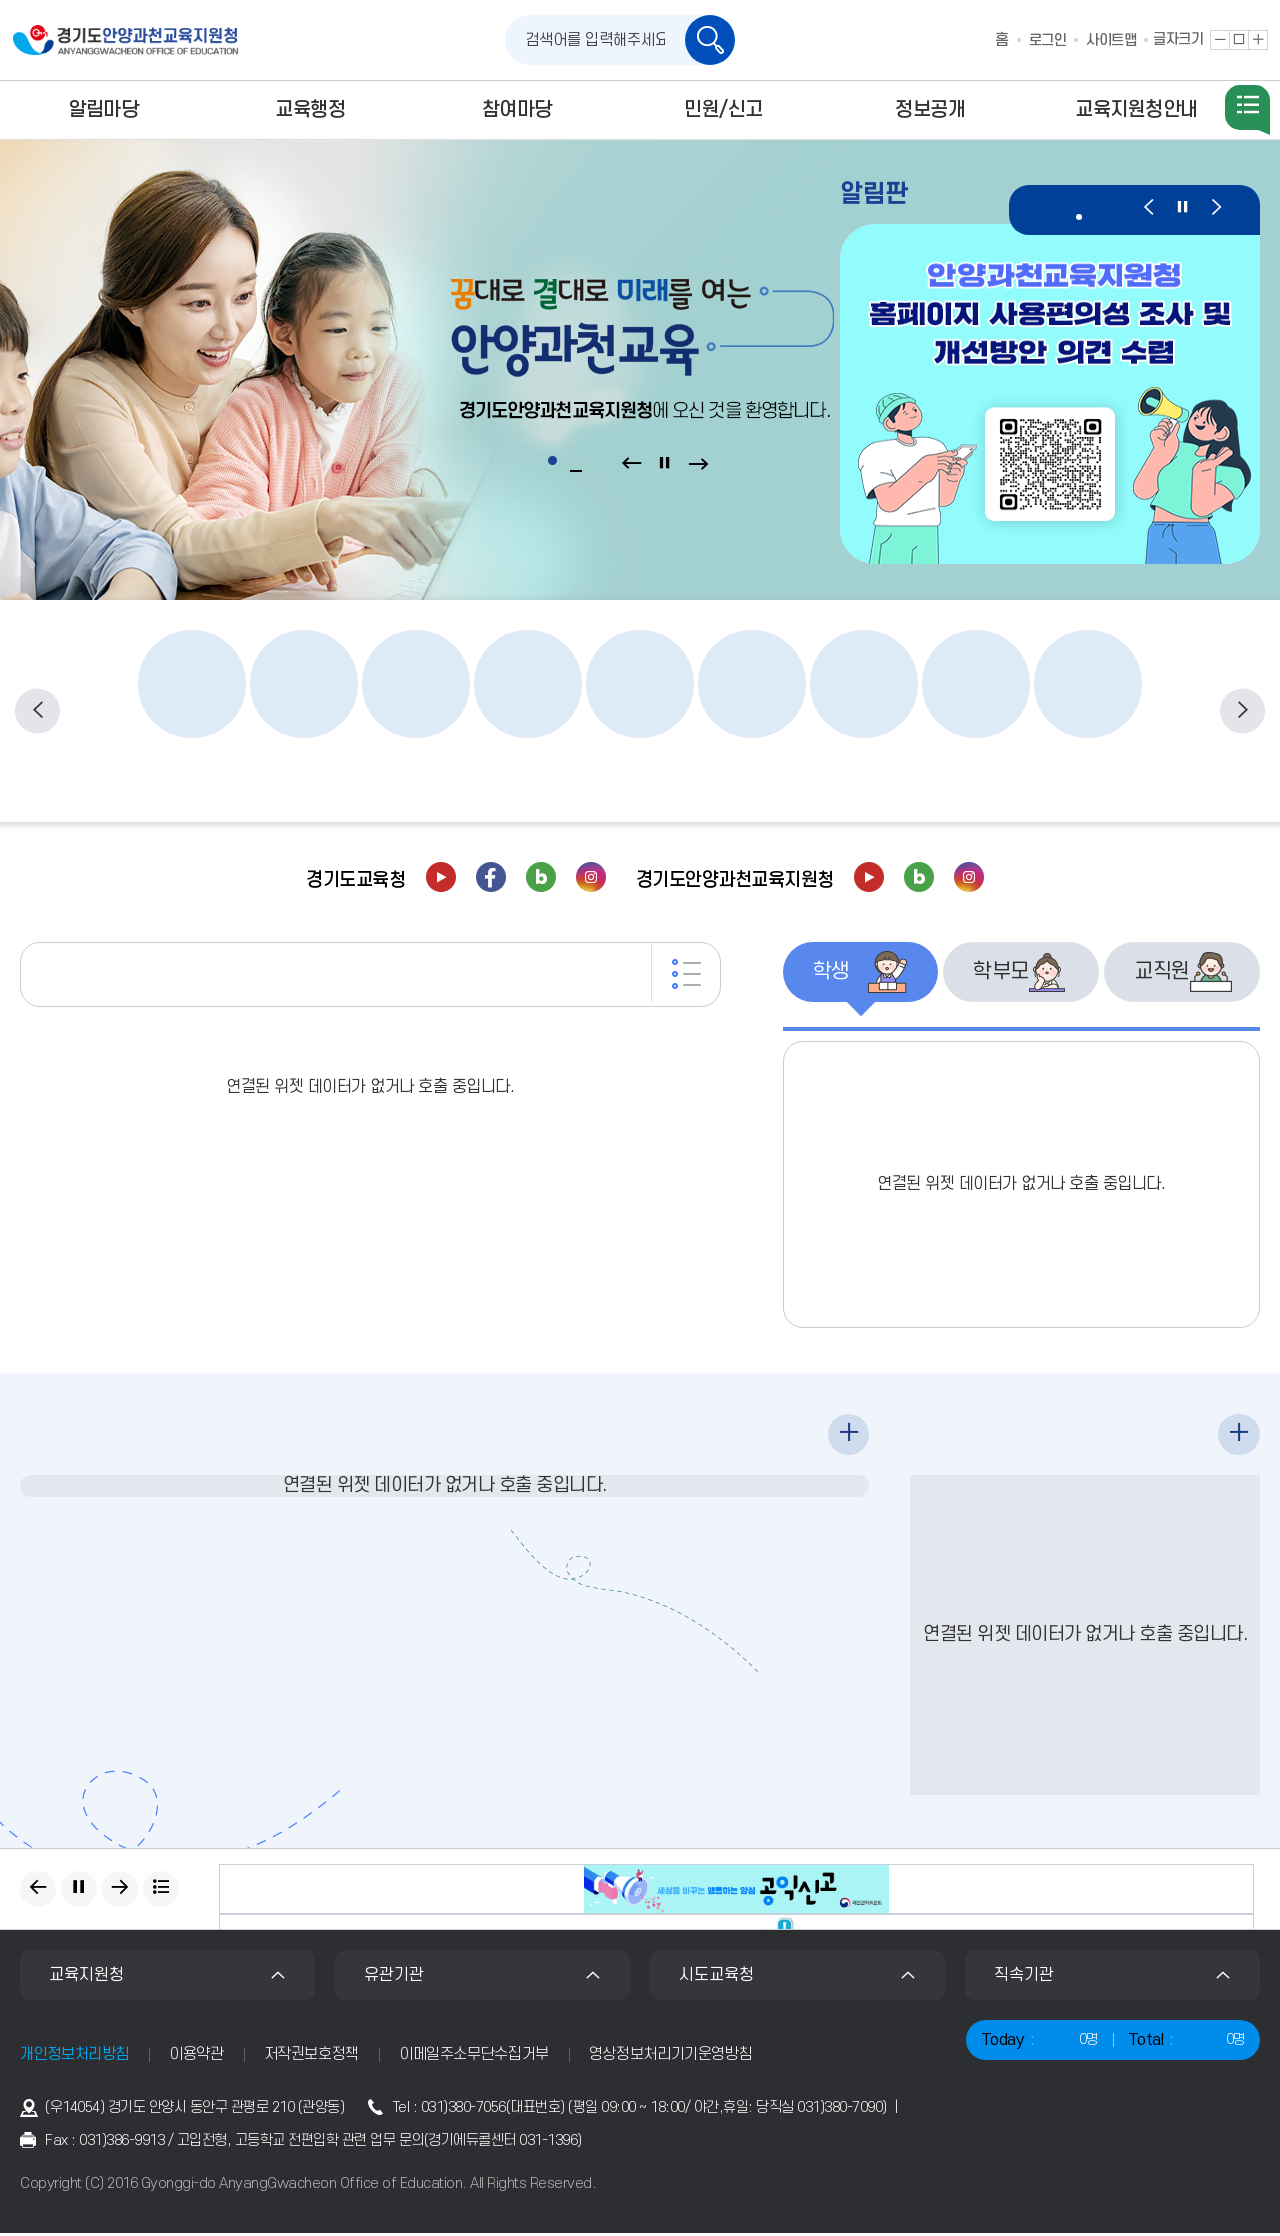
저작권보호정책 (311, 2057)
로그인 (1048, 40)
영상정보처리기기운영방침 (671, 2057)
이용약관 (196, 2057)
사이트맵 (1111, 40)
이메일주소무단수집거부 (474, 2057)
